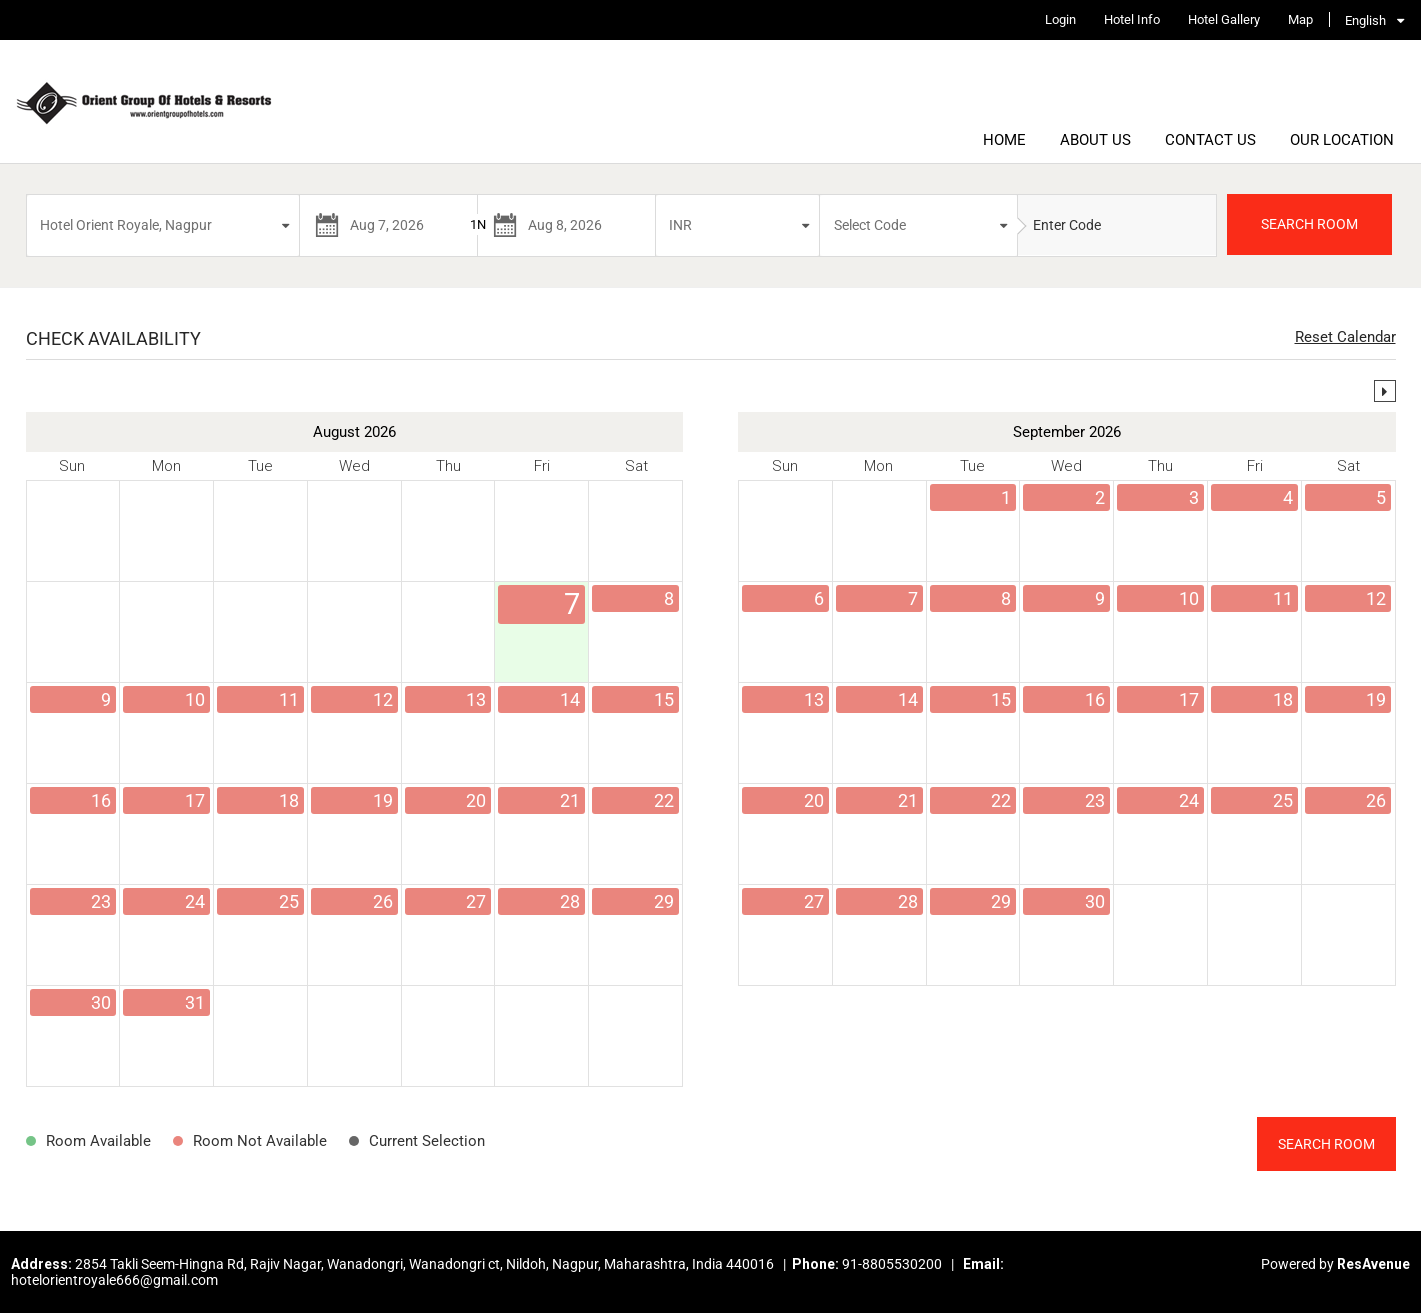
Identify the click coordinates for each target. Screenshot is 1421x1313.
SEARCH (1309, 224)
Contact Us (1210, 140)
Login (1060, 19)
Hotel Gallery (1224, 19)
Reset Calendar (1345, 337)
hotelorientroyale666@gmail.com (114, 1280)
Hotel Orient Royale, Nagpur (126, 225)
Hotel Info (1132, 19)
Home (1004, 140)
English (1365, 20)
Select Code (870, 225)
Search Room (1326, 1144)
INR (680, 225)
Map (1300, 19)
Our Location (1342, 140)
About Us (1095, 140)
